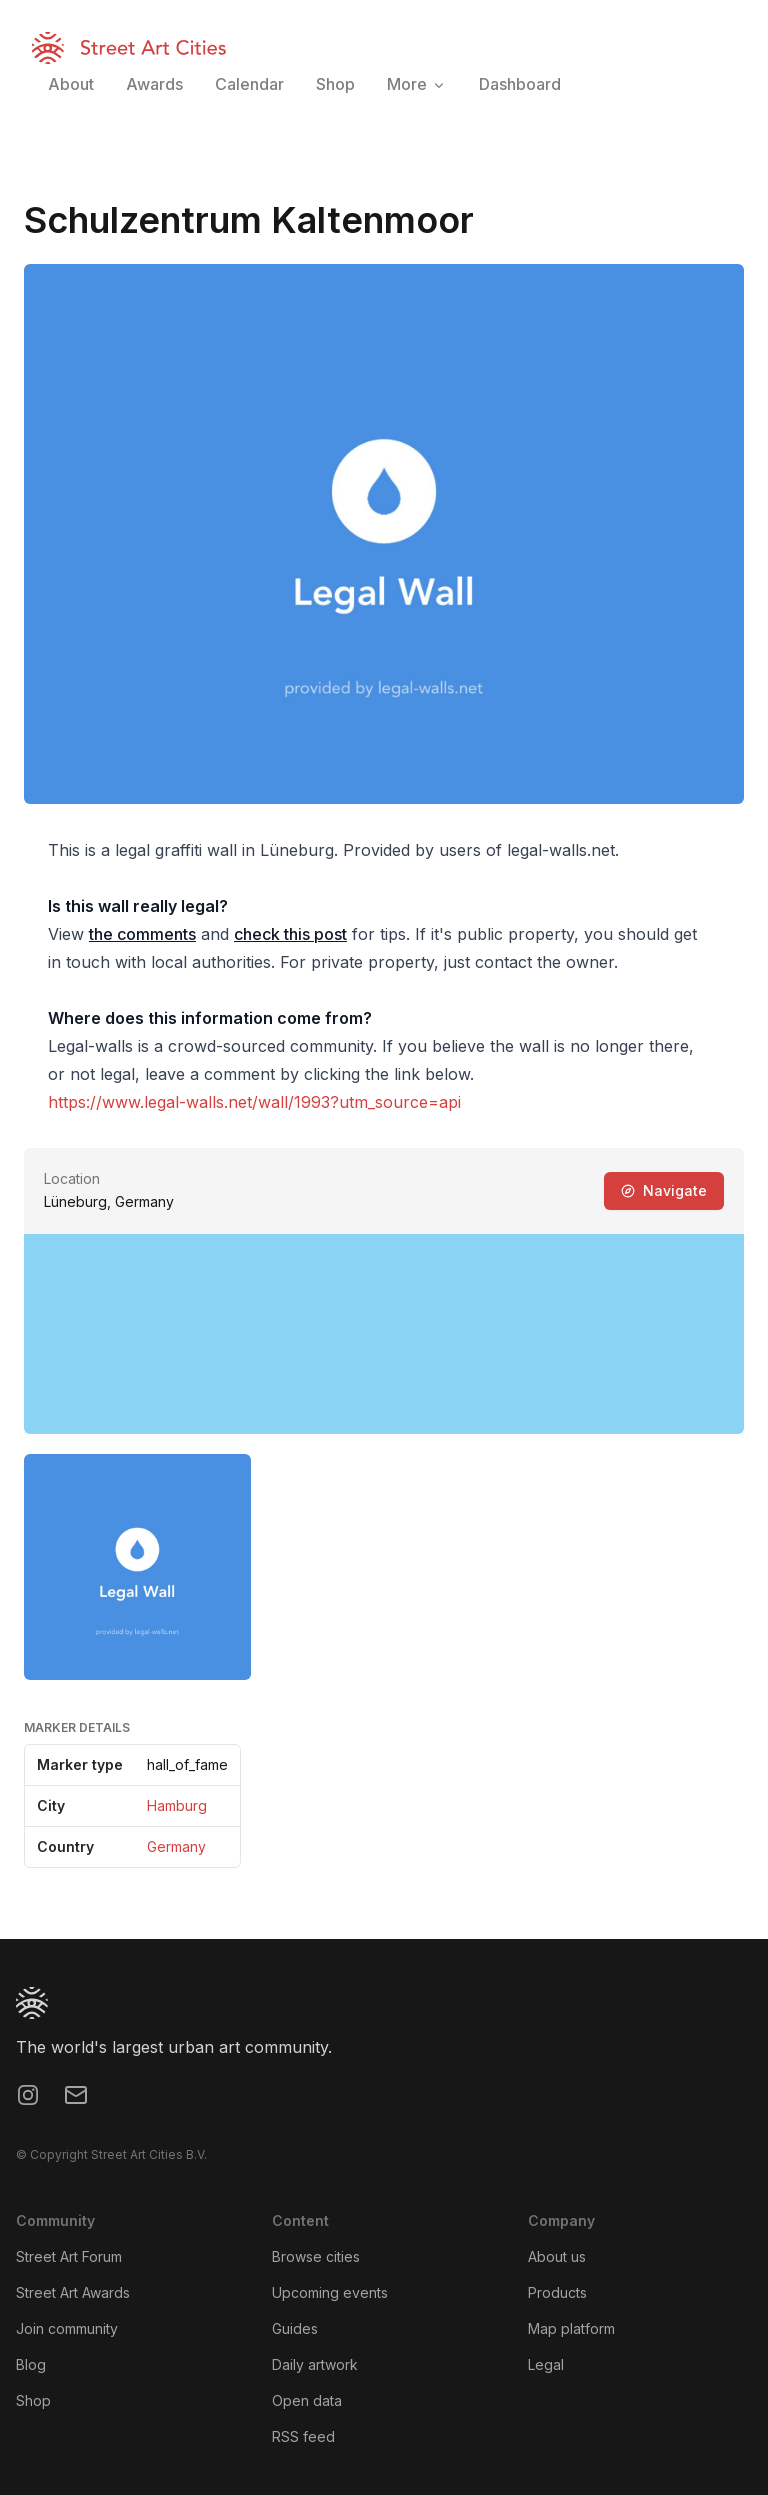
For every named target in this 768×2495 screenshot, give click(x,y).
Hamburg (177, 1805)
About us (557, 2256)
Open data (307, 2400)
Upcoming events (330, 2292)
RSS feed (303, 2436)
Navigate (664, 1190)
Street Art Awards (73, 2292)
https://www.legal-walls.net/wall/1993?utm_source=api (254, 1102)
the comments (142, 934)
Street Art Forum (69, 2256)
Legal (546, 2364)
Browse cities (316, 2256)
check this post (290, 934)
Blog (31, 2364)
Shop (33, 2400)
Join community (67, 2328)
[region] (384, 1334)
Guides (295, 2328)
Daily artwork (315, 2364)
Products (557, 2292)
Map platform (571, 2328)
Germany (176, 1846)
